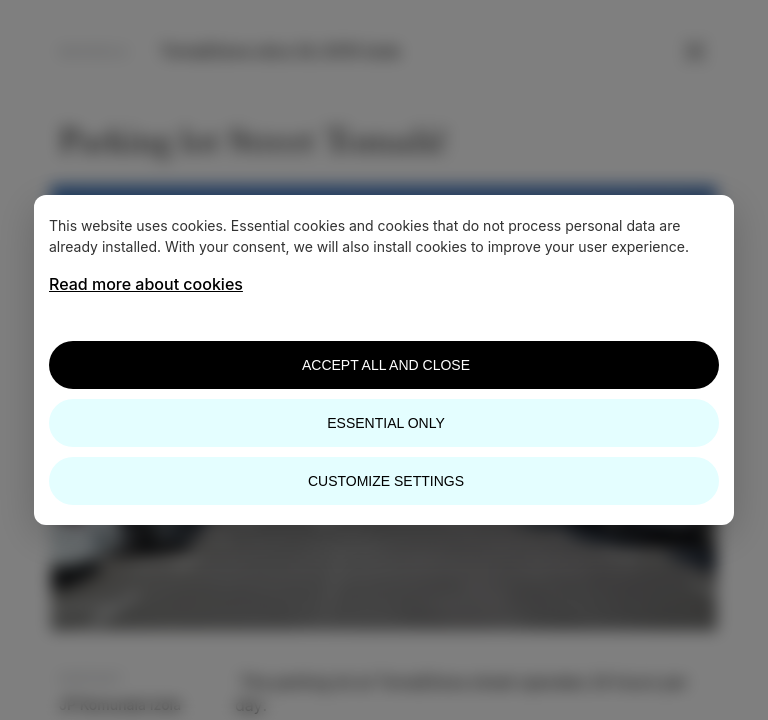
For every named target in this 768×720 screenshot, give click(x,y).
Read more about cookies (146, 284)
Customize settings (386, 481)
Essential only (385, 423)
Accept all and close (386, 365)
